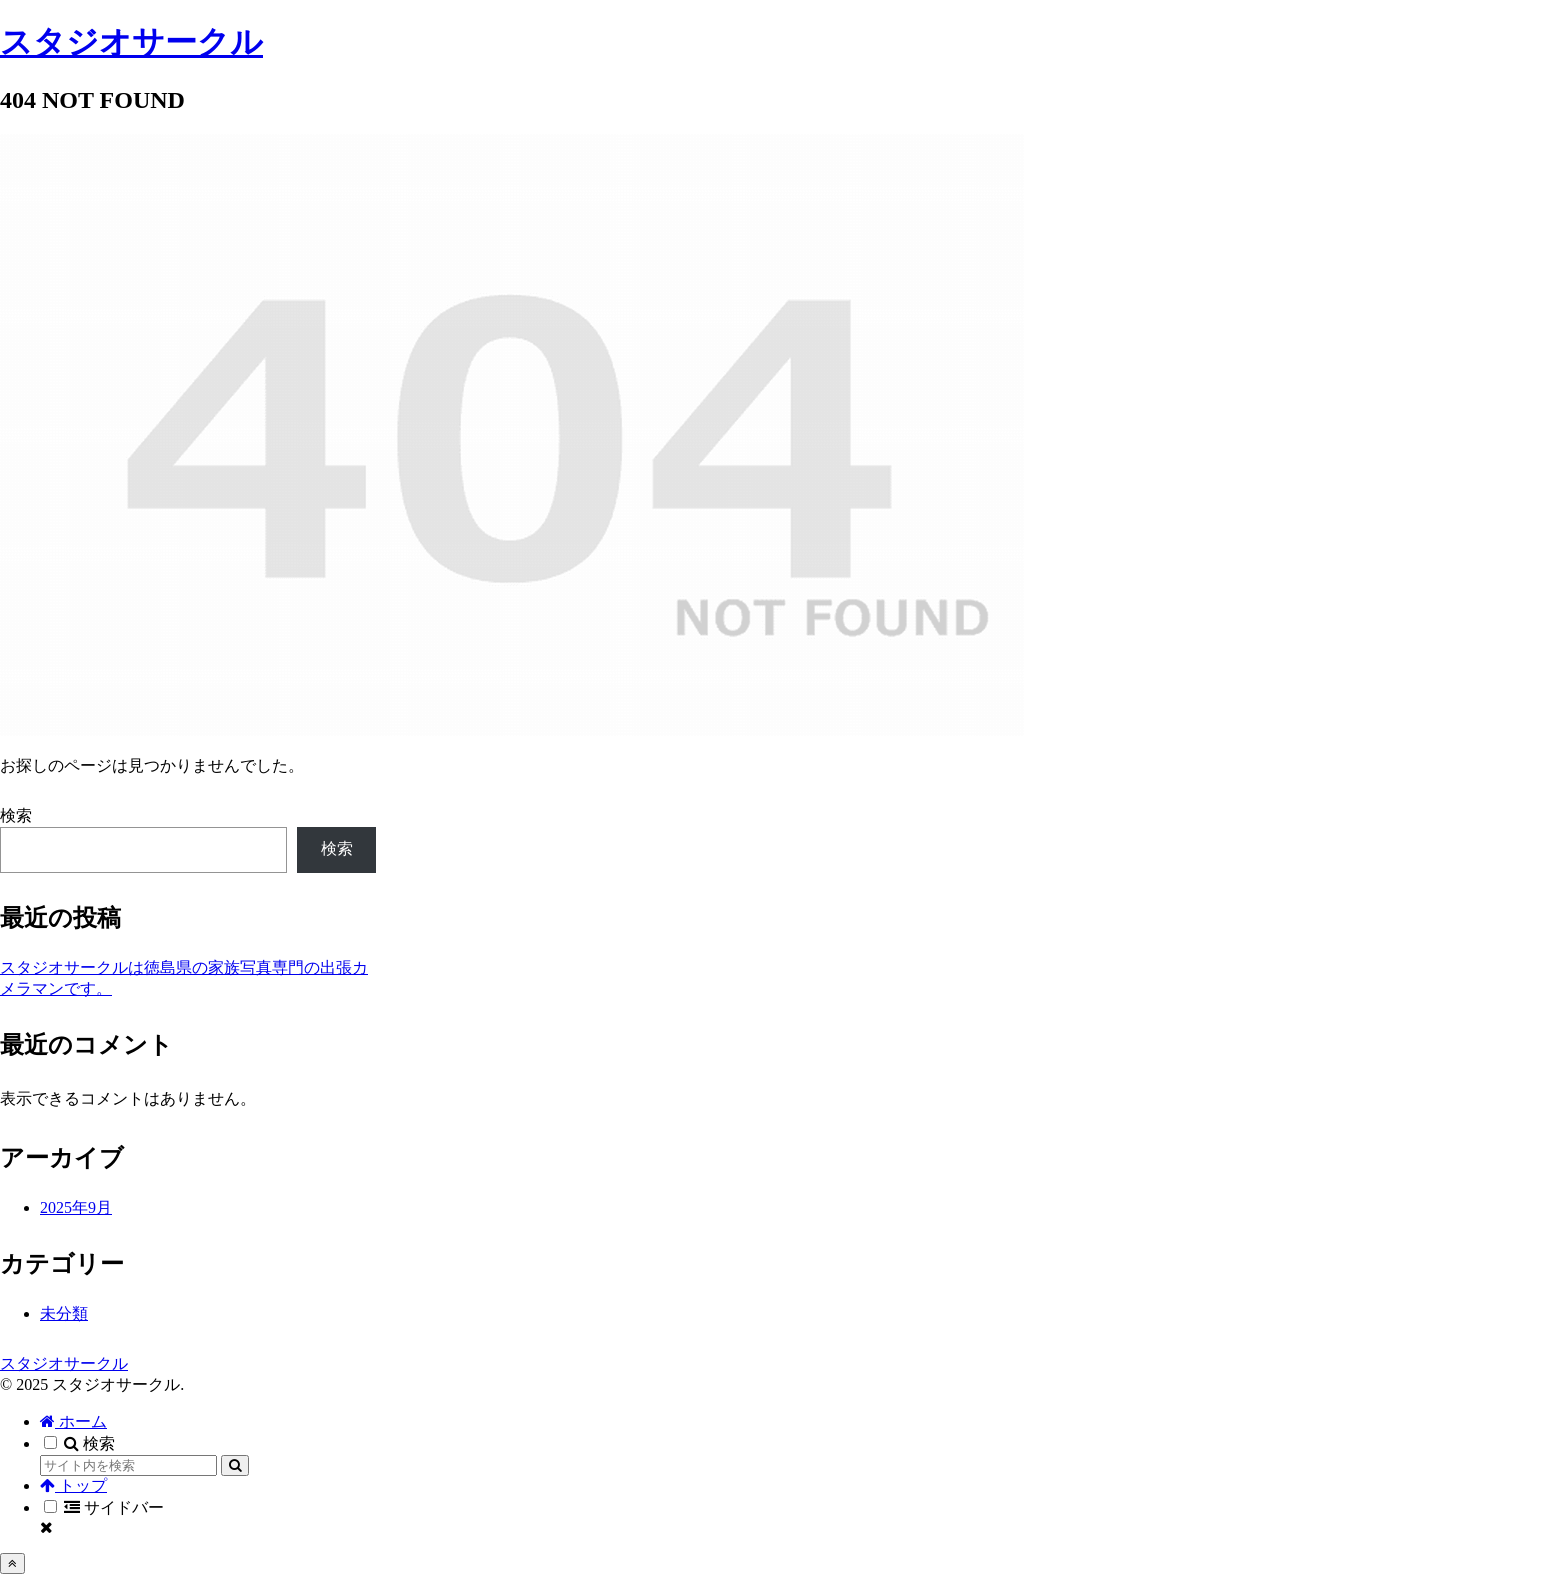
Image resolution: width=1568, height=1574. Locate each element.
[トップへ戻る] (12, 1563)
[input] (128, 1465)
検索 (16, 815)
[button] (235, 1465)
